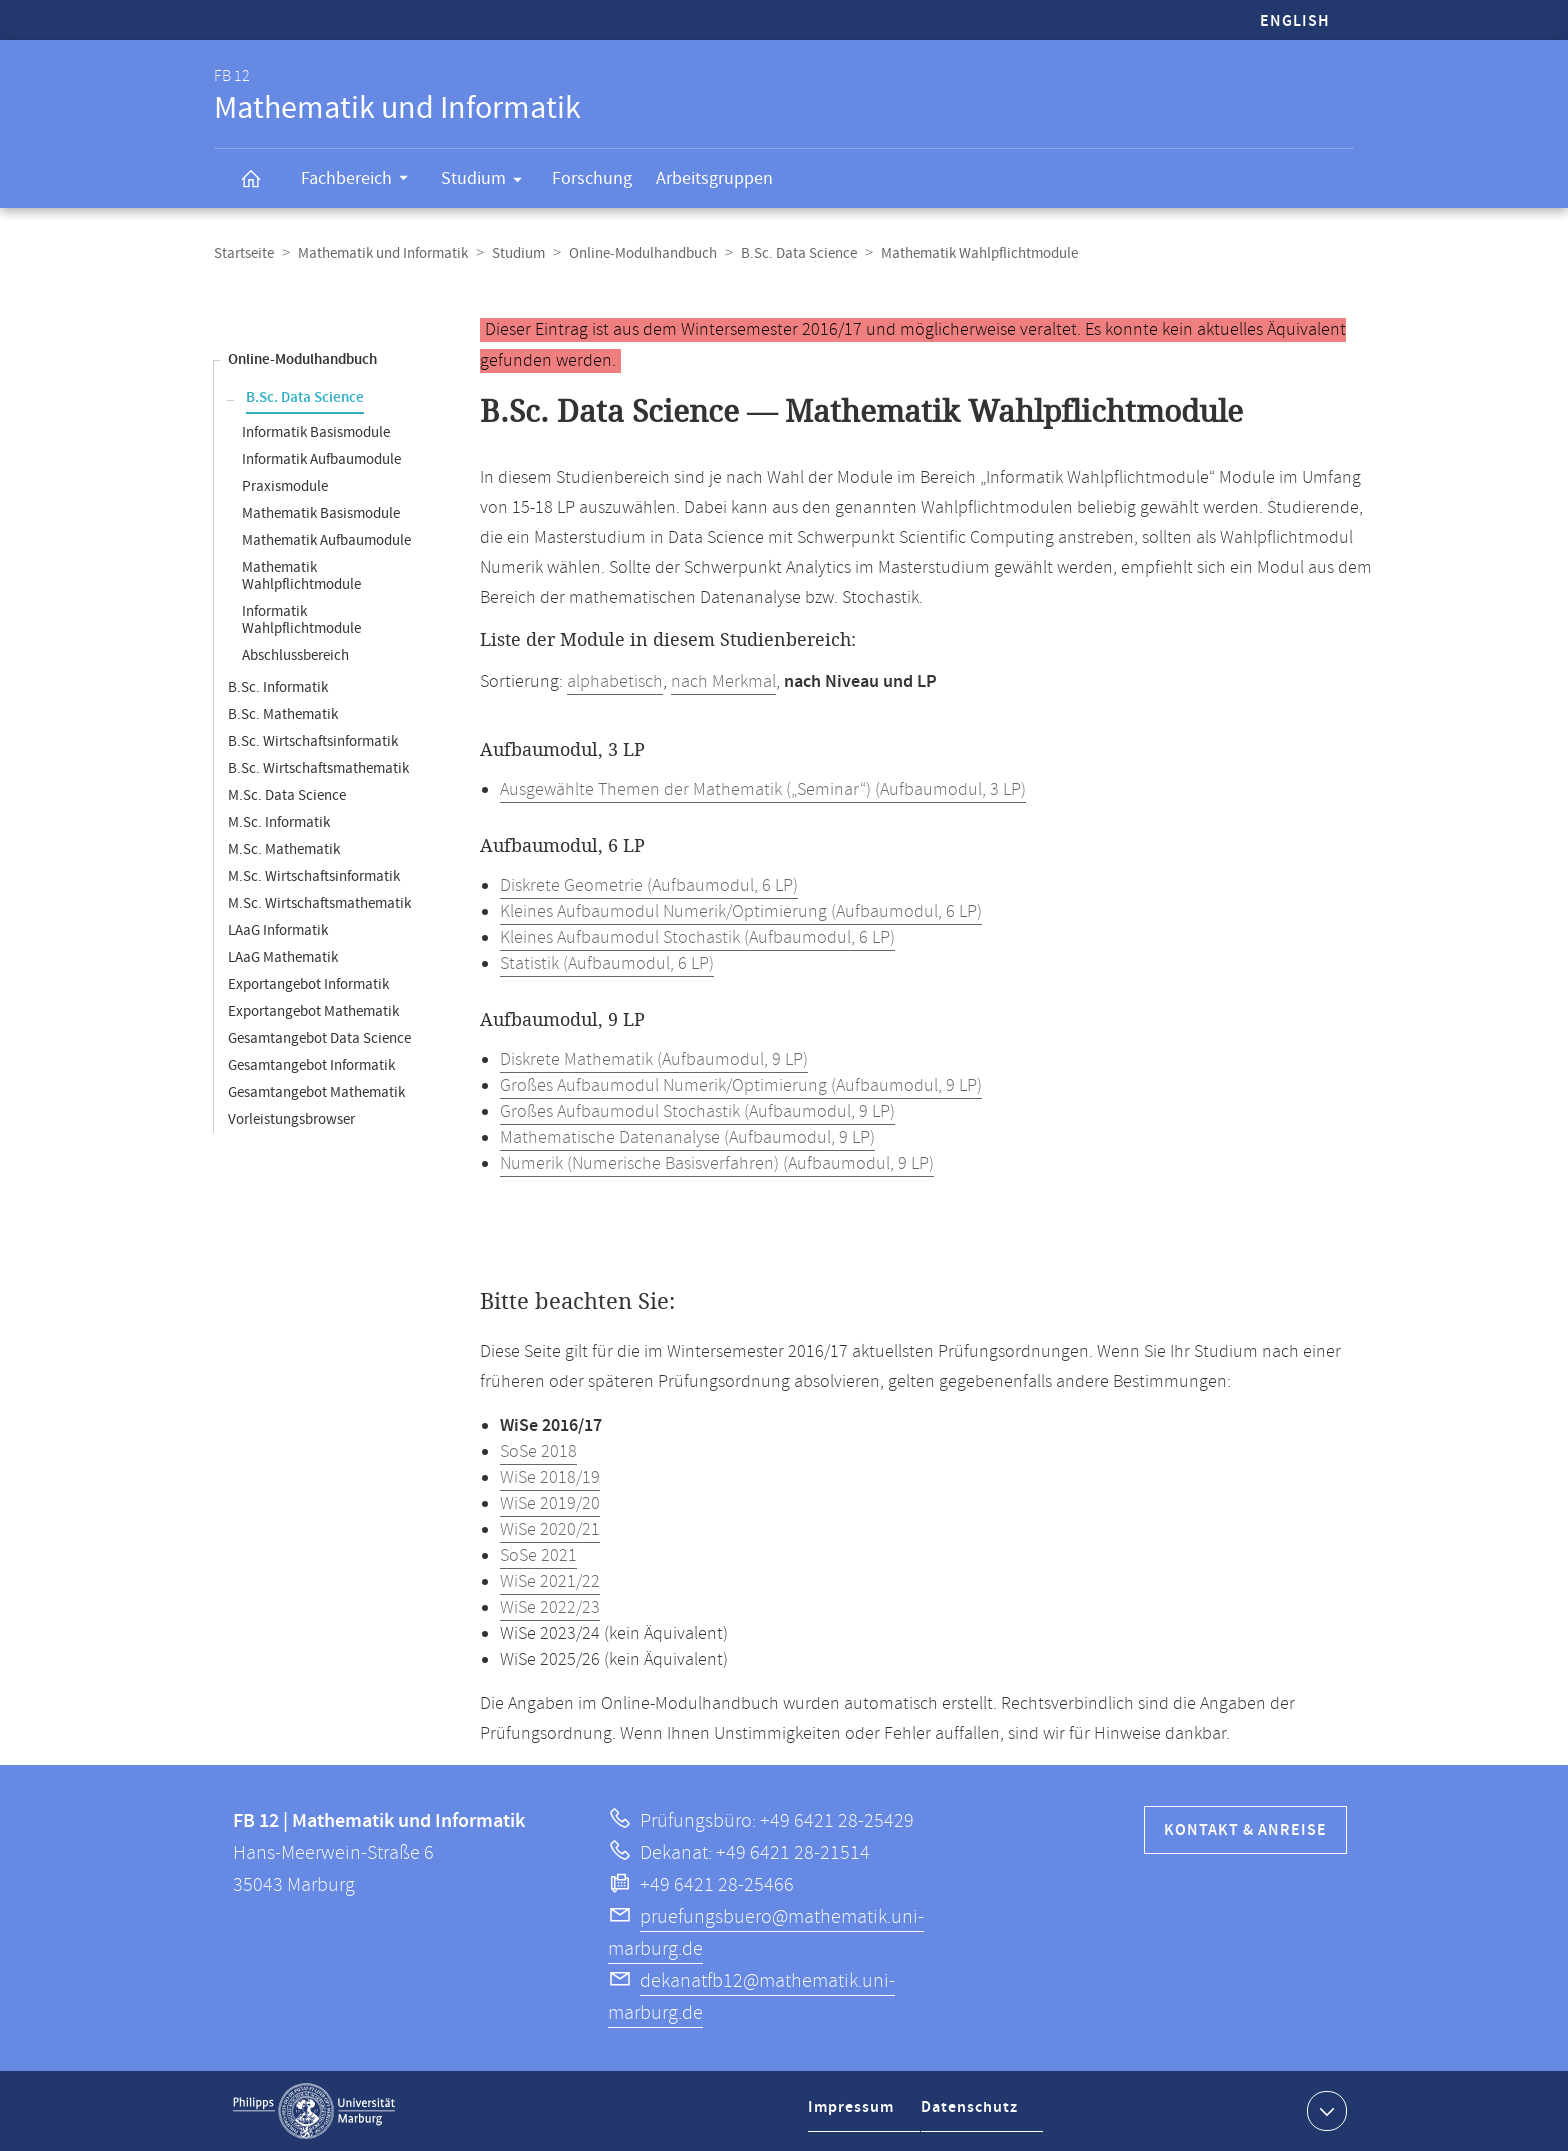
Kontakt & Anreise (1245, 1830)
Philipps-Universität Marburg (314, 2111)
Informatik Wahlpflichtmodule (301, 620)
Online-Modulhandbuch (643, 253)
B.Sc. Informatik (278, 687)
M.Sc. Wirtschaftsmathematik (319, 903)
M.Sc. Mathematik (284, 849)
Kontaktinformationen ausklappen (1324, 2110)
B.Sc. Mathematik (283, 714)
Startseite (244, 253)
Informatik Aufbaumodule (321, 459)
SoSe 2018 (538, 1452)
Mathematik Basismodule (321, 513)
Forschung (592, 178)
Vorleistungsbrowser (291, 1119)
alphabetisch (615, 682)
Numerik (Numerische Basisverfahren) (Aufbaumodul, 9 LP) (717, 1164)
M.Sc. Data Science (287, 795)
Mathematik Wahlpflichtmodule (301, 576)
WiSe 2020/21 (550, 1530)
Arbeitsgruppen (714, 178)
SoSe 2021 (538, 1556)
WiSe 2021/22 (550, 1582)
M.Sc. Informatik (279, 822)
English (1295, 21)
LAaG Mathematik (283, 957)
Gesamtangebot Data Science (319, 1038)
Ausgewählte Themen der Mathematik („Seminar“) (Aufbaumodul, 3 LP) (763, 790)
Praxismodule (285, 486)
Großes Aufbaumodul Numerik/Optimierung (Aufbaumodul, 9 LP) (741, 1086)
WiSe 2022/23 (550, 1608)
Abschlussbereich (295, 655)
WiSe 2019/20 (550, 1504)
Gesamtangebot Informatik (311, 1065)
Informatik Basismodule (316, 432)
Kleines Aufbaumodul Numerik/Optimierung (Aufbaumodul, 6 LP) (741, 912)
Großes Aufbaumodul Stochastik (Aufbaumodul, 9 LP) (697, 1112)
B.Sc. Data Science (799, 253)
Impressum (853, 2114)
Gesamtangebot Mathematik (316, 1092)
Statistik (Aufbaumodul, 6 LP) (607, 964)
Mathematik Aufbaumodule (326, 540)
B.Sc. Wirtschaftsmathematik (318, 768)
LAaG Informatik (278, 930)
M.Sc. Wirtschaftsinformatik (314, 876)
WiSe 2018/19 (550, 1478)
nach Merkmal (723, 682)
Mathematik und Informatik (383, 253)
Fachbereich (361, 181)
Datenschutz (974, 2114)
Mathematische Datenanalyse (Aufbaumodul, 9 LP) (687, 1138)
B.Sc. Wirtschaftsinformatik (313, 741)
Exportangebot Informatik (308, 984)
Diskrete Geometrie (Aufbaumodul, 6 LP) (649, 886)
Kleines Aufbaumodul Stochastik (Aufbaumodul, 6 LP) (697, 938)
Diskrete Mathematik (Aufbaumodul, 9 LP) (654, 1060)
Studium (488, 182)
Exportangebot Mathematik (313, 1011)
